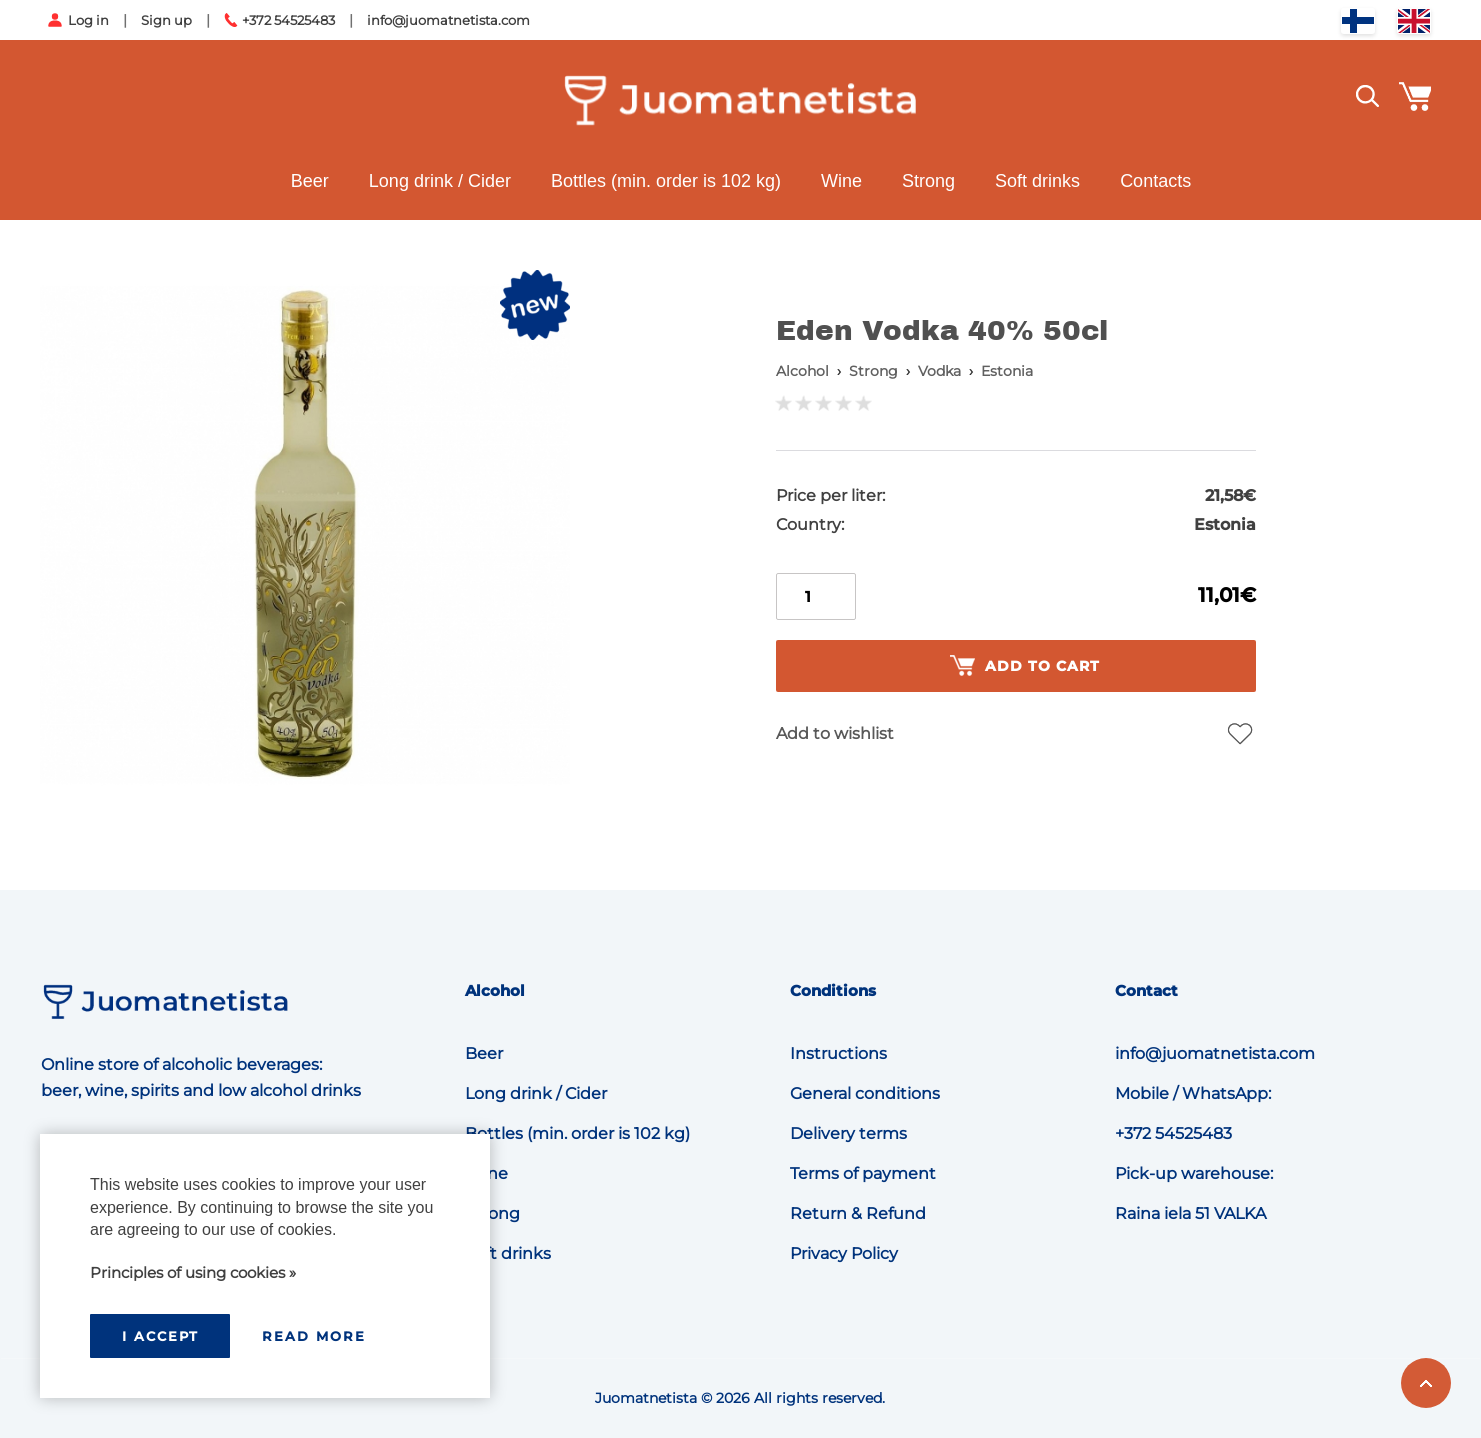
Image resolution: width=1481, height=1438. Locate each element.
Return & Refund (858, 1213)
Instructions (838, 1053)
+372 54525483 (288, 20)
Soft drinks (1037, 181)
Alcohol (802, 371)
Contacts (1155, 181)
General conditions (865, 1093)
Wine (841, 181)
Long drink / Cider (439, 181)
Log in (88, 20)
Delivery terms (848, 1133)
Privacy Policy (844, 1253)
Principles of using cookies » (193, 1272)
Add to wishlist (835, 733)
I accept (160, 1336)
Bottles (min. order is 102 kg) (665, 181)
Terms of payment (863, 1173)
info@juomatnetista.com (448, 20)
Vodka (939, 371)
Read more (314, 1336)
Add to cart (1025, 666)
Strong (928, 181)
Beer (309, 181)
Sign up (166, 20)
